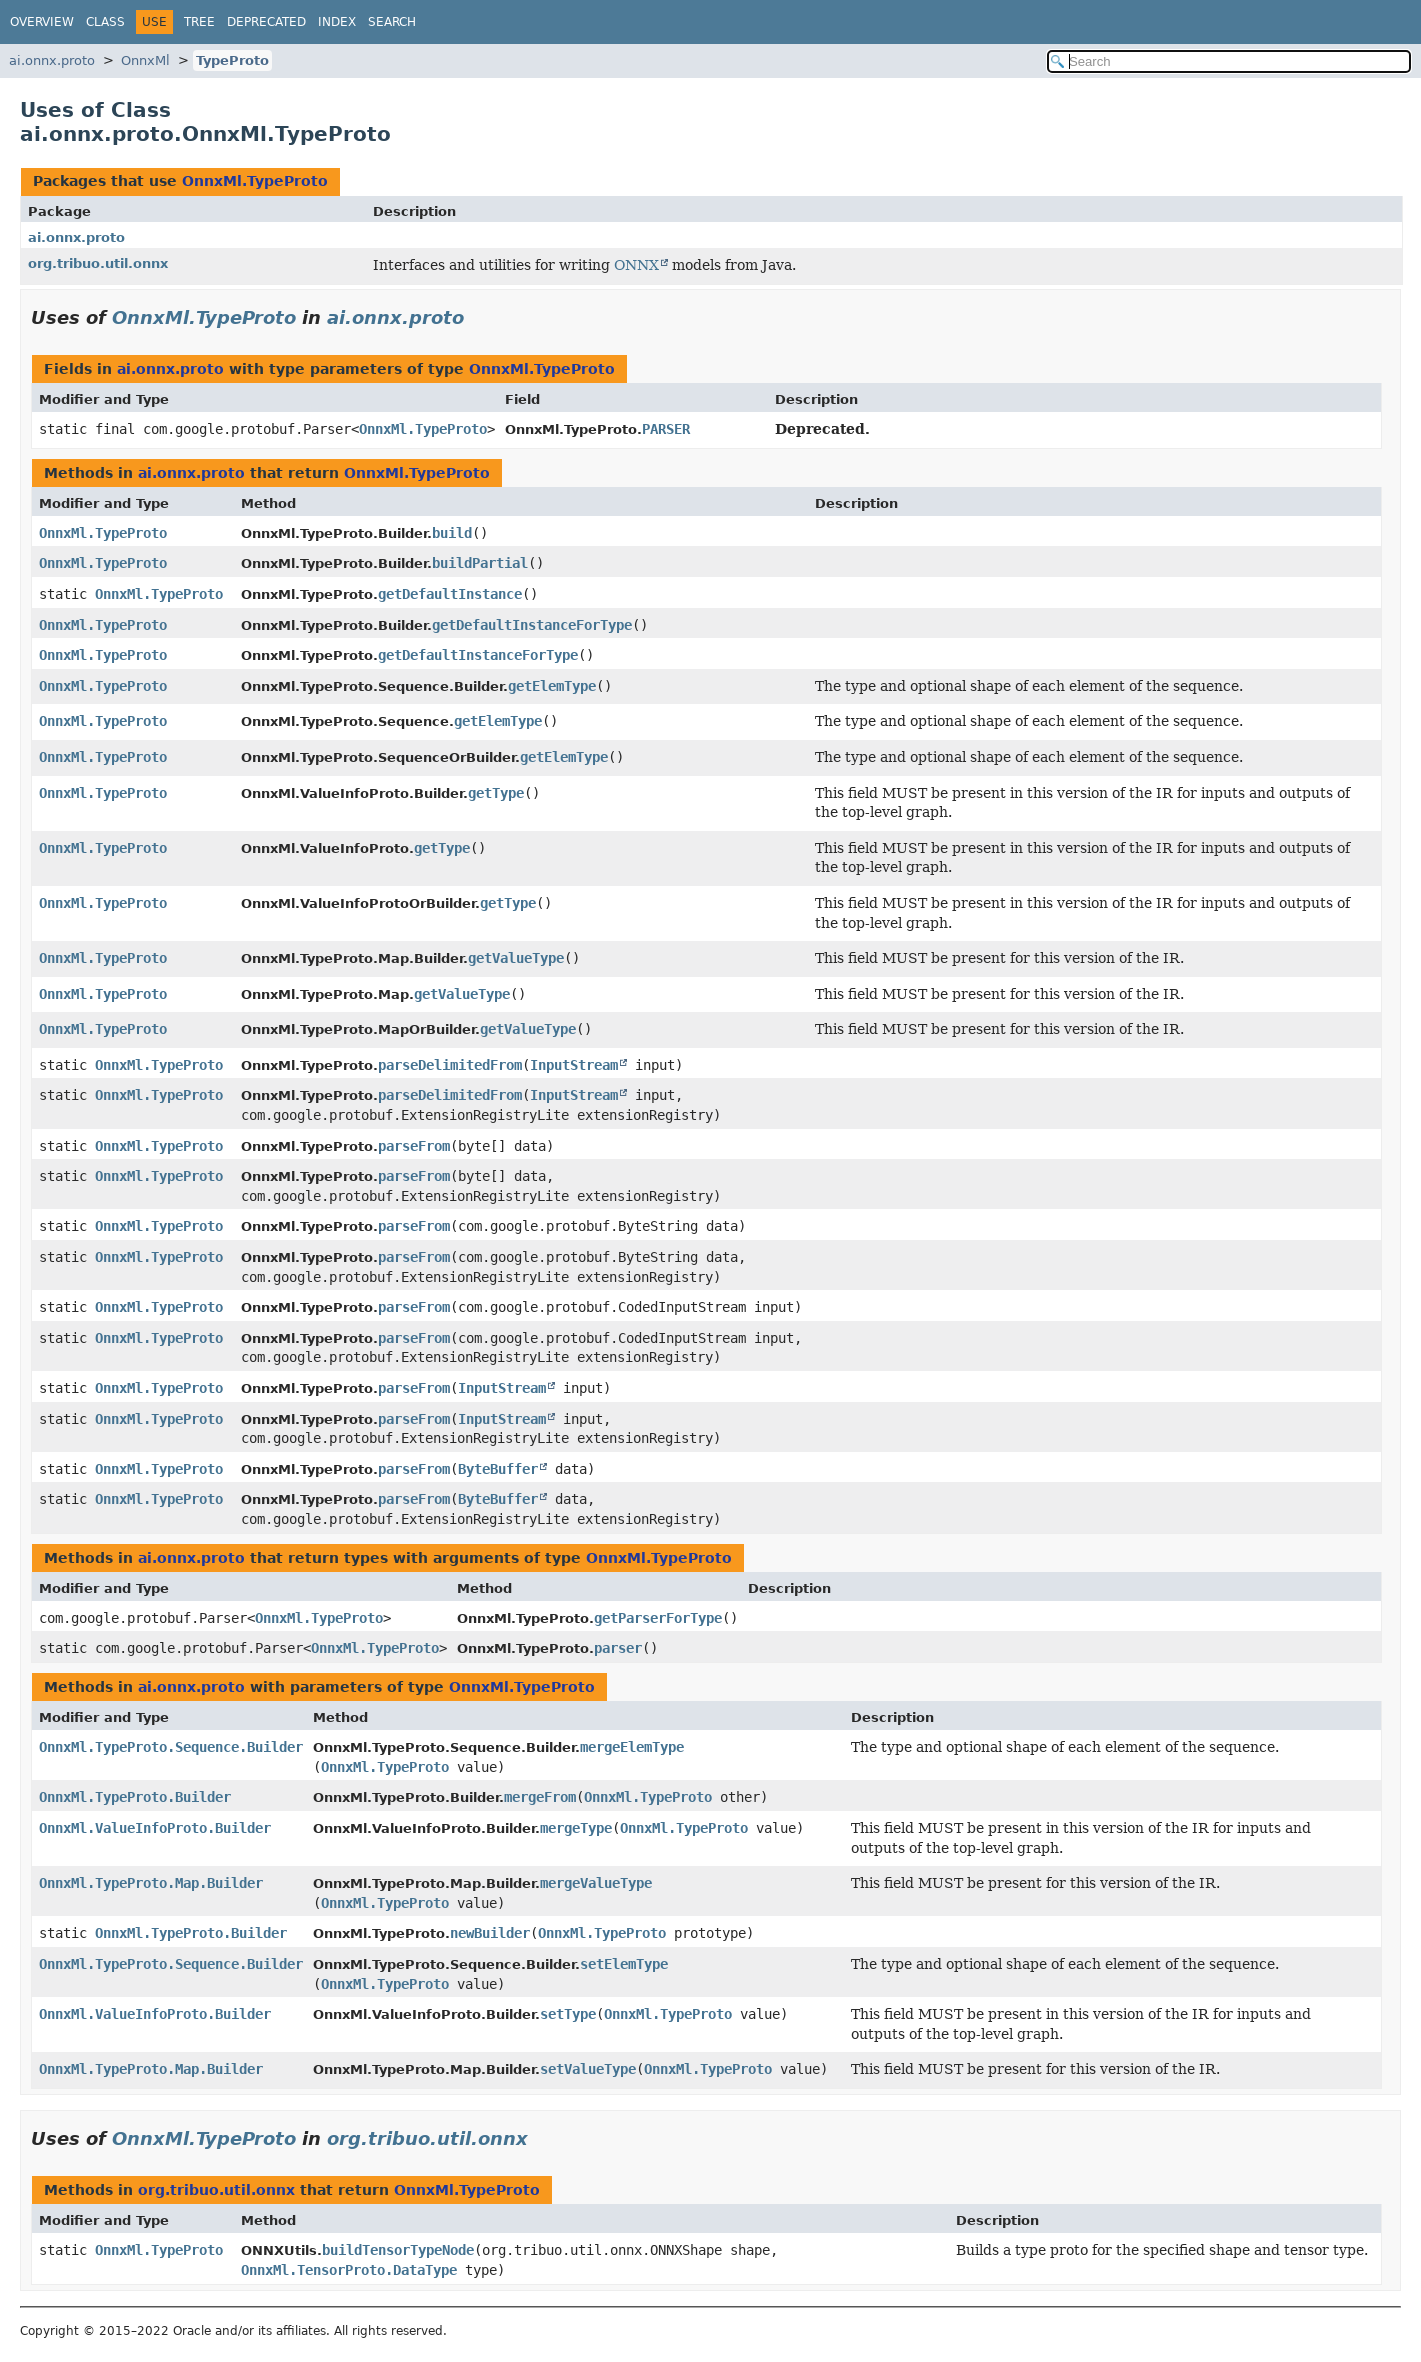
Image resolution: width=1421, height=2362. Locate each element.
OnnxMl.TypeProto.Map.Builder (151, 1883)
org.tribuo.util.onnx (98, 263)
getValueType (516, 958)
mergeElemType (632, 1747)
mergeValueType (596, 1883)
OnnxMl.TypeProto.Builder (135, 1797)
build (452, 533)
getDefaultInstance (450, 594)
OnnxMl (145, 60)
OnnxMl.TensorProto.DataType (349, 2270)
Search (392, 22)
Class (105, 22)
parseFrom (414, 1146)
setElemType (624, 1964)
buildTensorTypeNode (398, 2250)
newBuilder (490, 1933)
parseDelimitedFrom (450, 1065)
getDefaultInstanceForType (532, 625)
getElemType (552, 686)
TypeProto (232, 60)
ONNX (636, 265)
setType (568, 2014)
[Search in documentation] (1229, 61)
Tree (199, 22)
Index (337, 22)
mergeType (576, 1828)
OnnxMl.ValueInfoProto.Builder (155, 1828)
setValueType (588, 2069)
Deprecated (266, 22)
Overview (42, 22)
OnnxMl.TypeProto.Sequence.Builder (171, 1747)
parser (618, 1648)
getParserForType (658, 1618)
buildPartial (480, 563)
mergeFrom (540, 1797)
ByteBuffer (498, 1469)
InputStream (574, 1065)
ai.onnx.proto (52, 60)
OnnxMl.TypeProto (255, 181)
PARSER (666, 429)
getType (496, 793)
